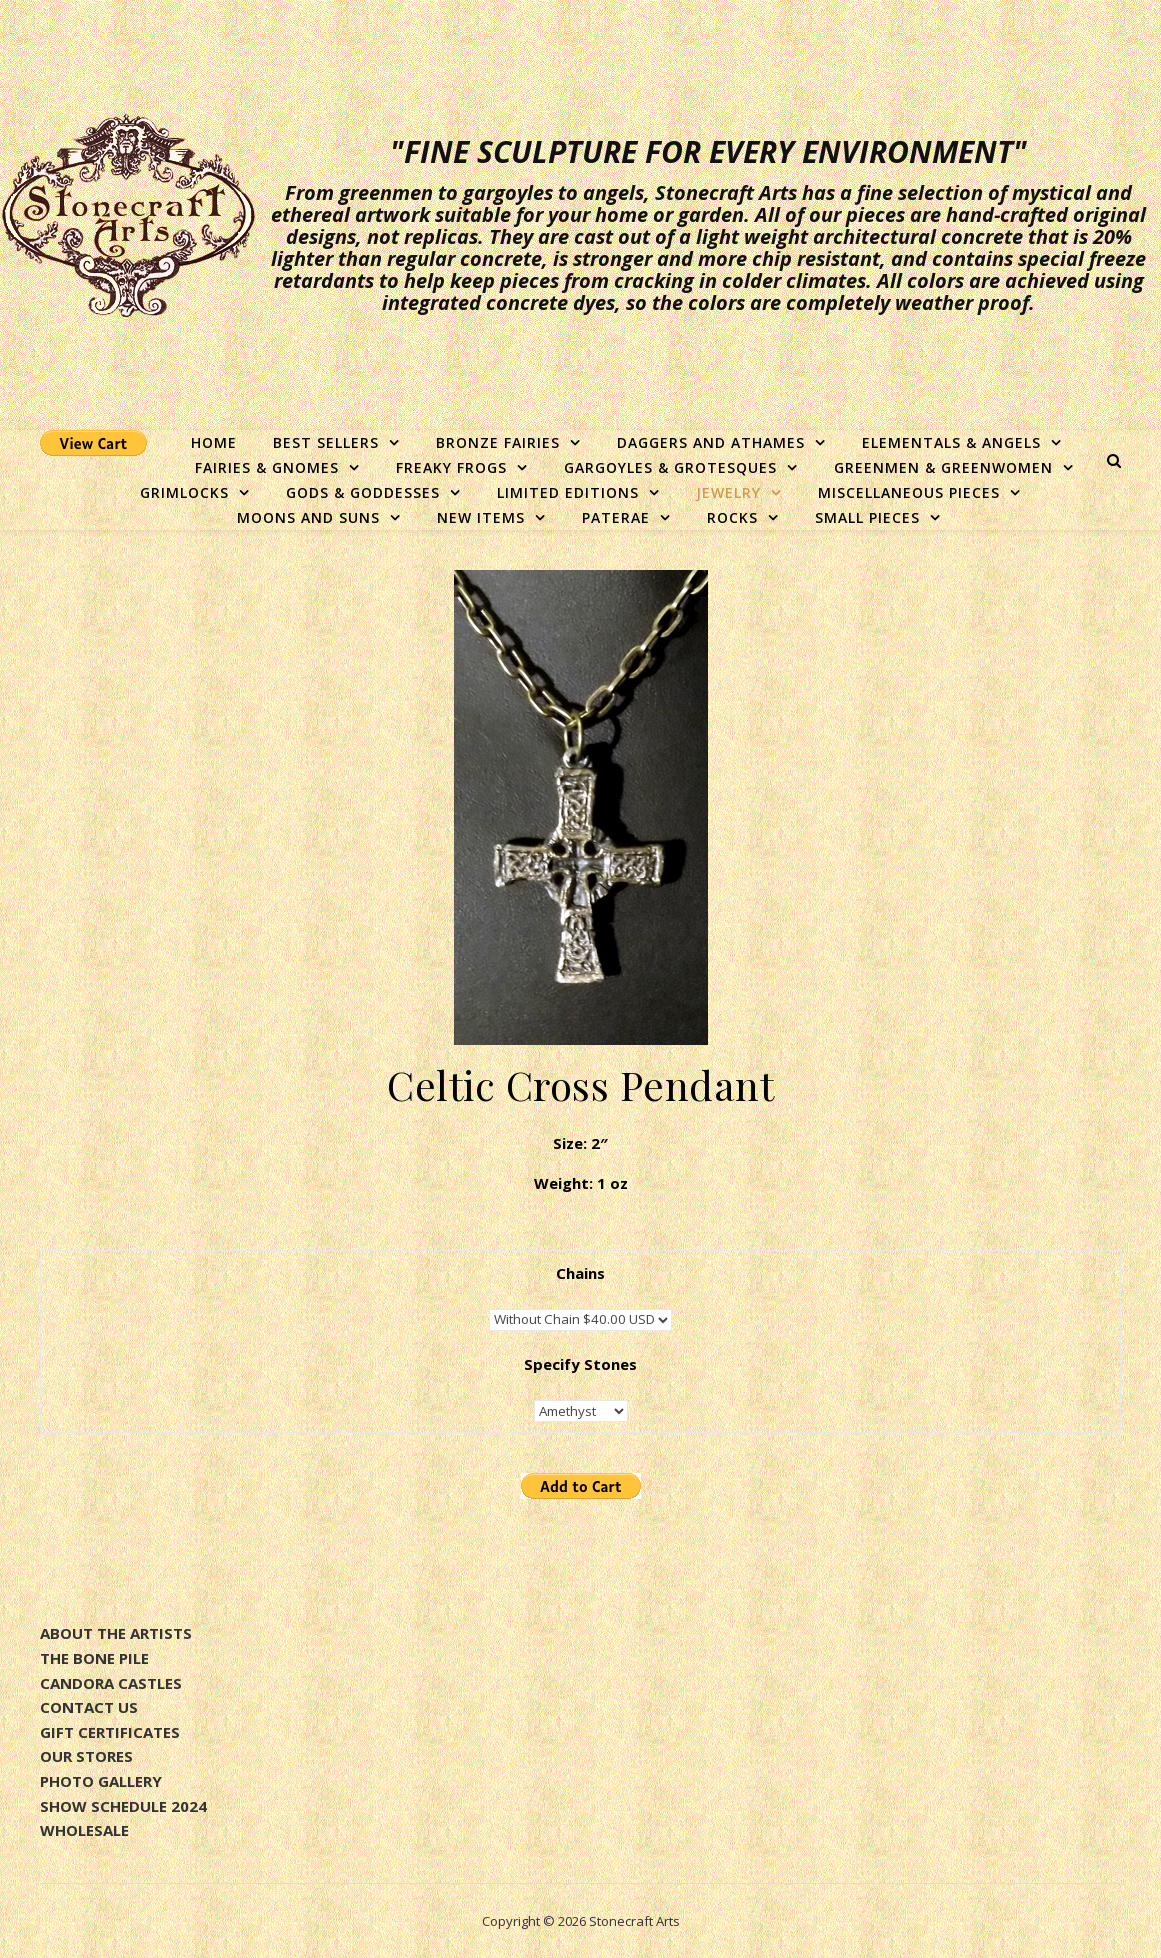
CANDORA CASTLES (111, 1683)
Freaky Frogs (451, 467)
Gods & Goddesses (363, 492)
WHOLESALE (84, 1830)
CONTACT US (89, 1707)
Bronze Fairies (498, 442)
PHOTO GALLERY (101, 1781)
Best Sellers (326, 442)
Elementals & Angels (951, 442)
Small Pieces (867, 517)
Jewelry (728, 492)
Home (214, 442)
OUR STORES (86, 1756)
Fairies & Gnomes (267, 467)
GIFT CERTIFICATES (110, 1732)
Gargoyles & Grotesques (670, 467)
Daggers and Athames (711, 442)
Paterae (616, 517)
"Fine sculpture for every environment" (708, 152)
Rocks (732, 517)
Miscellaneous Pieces (909, 492)
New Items (481, 517)
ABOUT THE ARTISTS (116, 1633)
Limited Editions (568, 492)
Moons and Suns (308, 517)
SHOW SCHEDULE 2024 (123, 1806)
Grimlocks (184, 492)
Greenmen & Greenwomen (943, 467)
